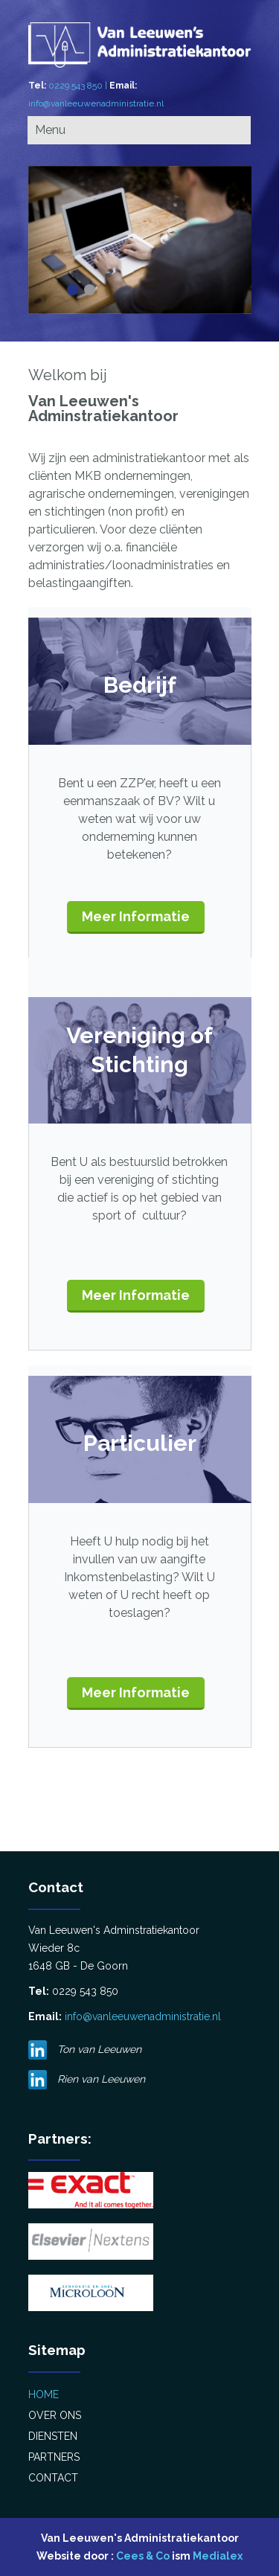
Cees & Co (143, 2556)
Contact (53, 2478)
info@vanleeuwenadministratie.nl (96, 103)
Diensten (52, 2436)
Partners (54, 2457)
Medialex (218, 2556)
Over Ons (54, 2415)
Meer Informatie (136, 916)
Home (43, 2394)
